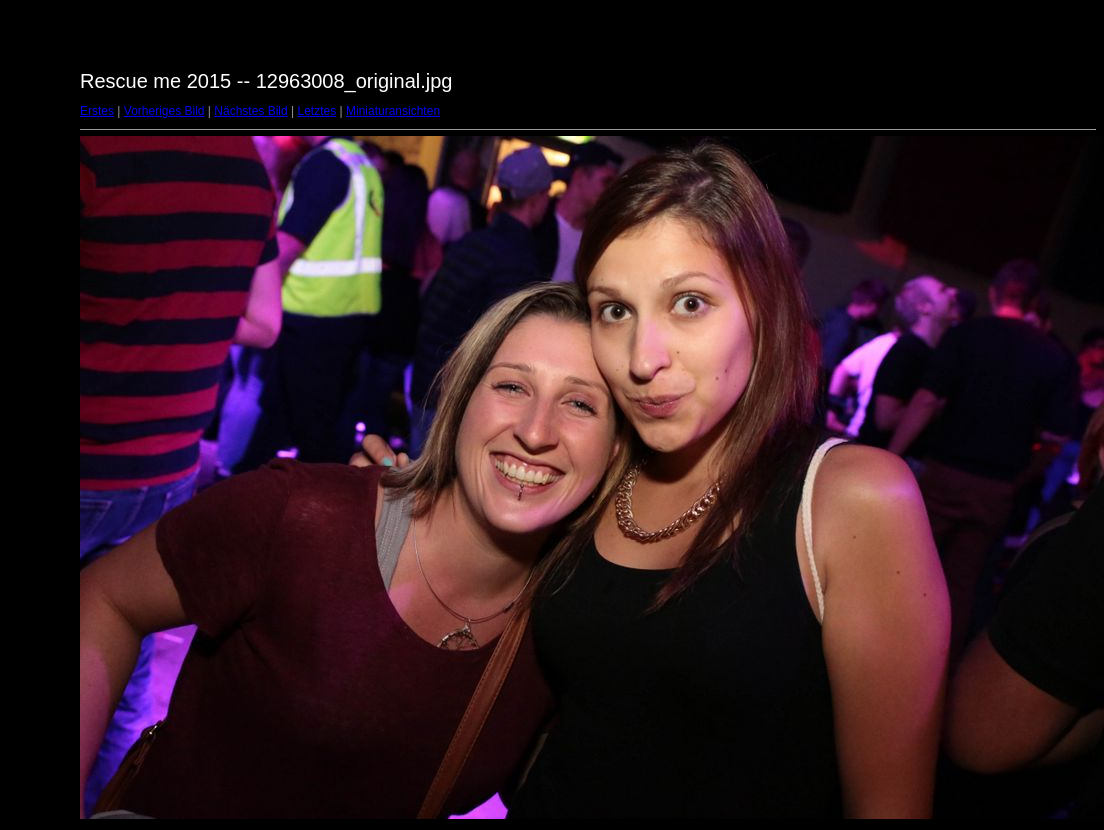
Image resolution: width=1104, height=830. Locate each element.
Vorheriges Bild (164, 111)
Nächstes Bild (250, 111)
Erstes (97, 111)
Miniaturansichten (393, 111)
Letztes (317, 111)
